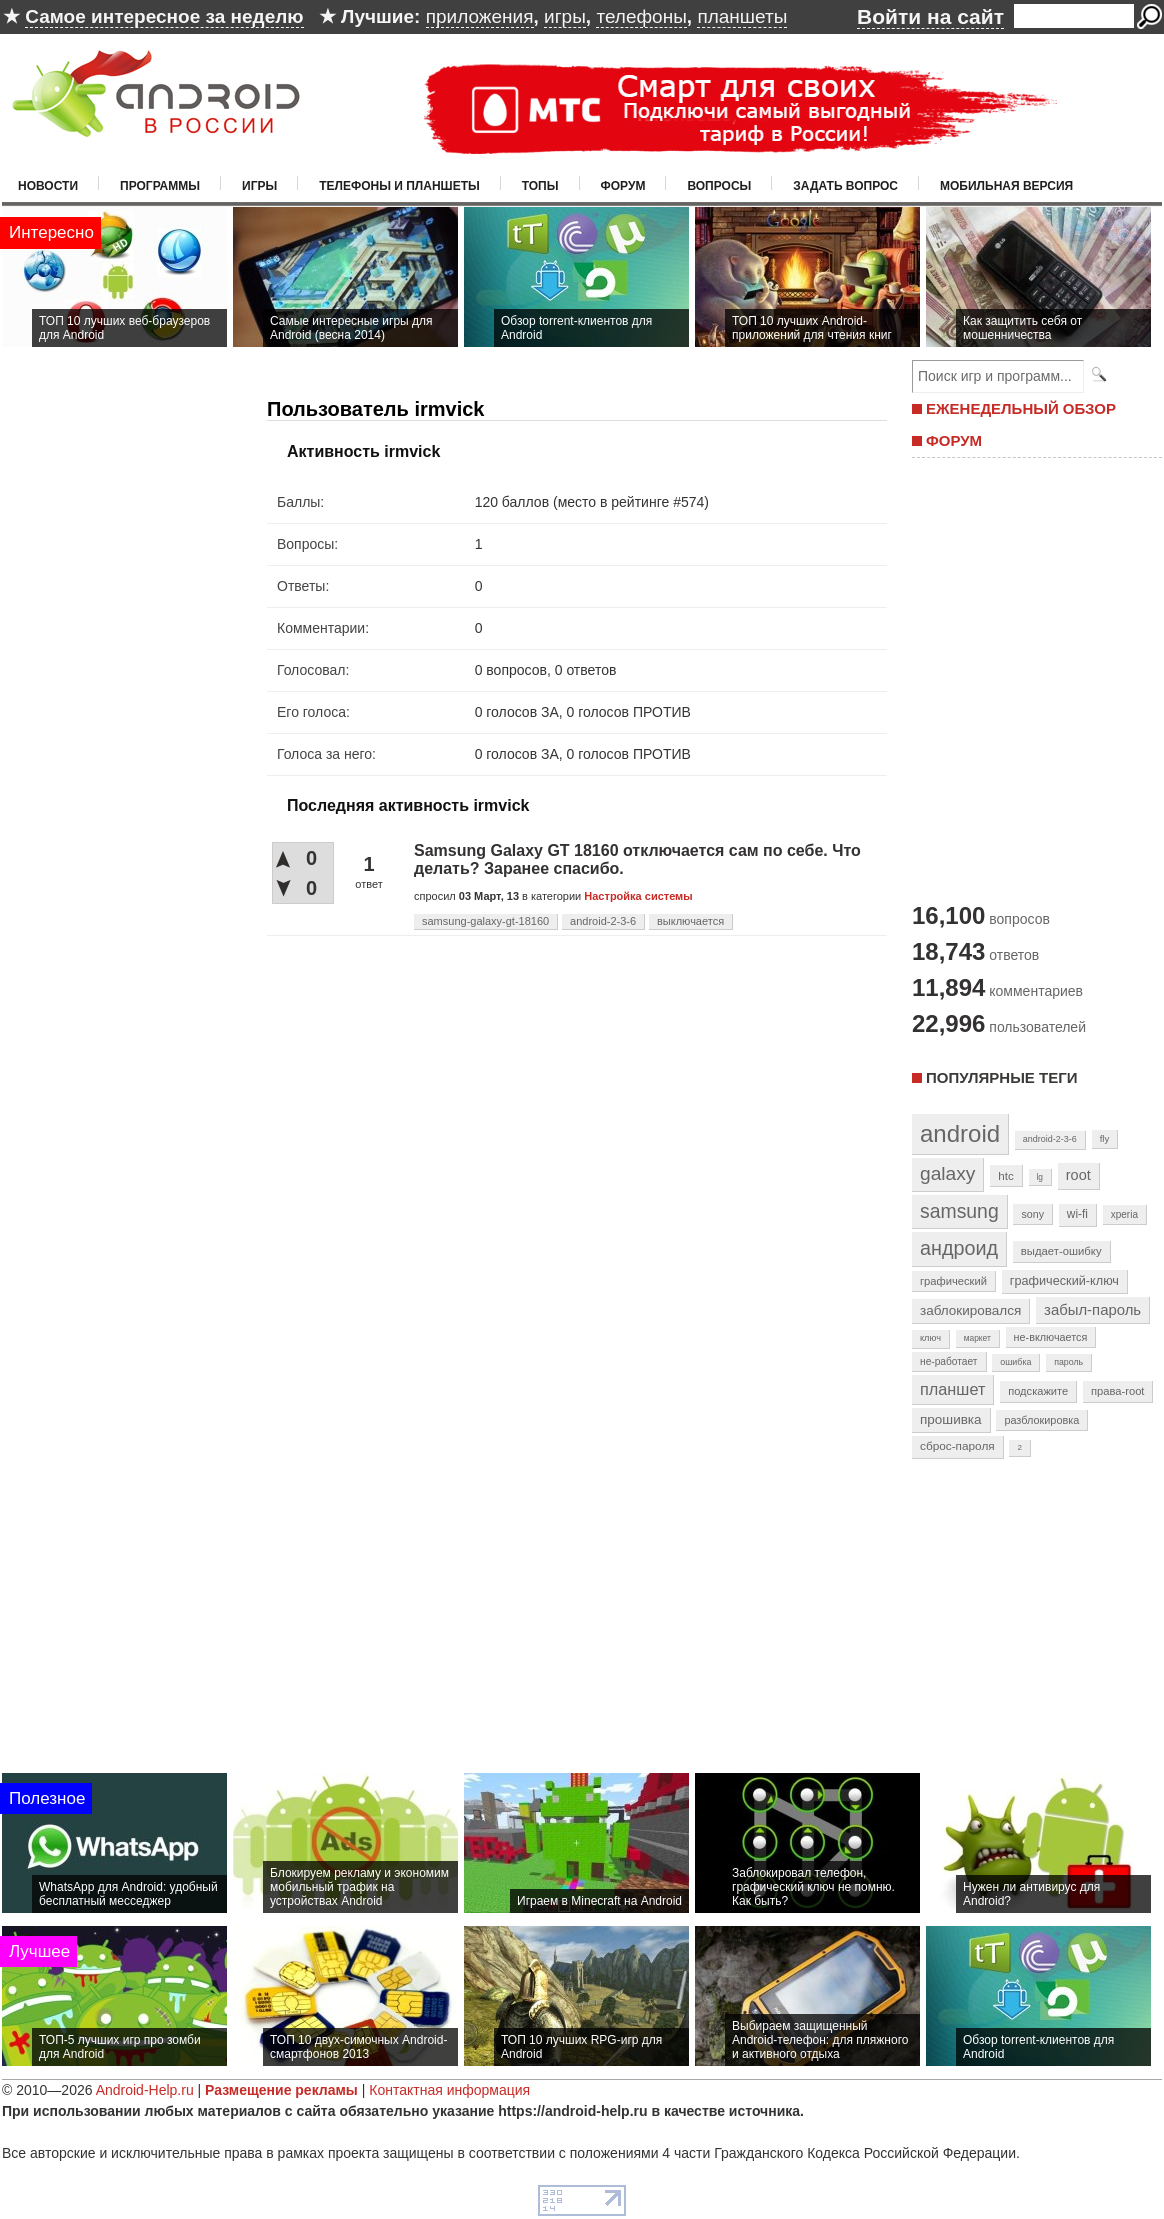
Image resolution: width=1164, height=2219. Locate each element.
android (960, 1133)
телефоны (641, 16)
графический (953, 1281)
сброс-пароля (957, 1446)
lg (1040, 1177)
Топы (540, 186)
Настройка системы (638, 896)
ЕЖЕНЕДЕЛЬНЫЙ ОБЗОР (1021, 408)
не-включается (1051, 1337)
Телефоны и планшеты (399, 186)
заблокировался (970, 1310)
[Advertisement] (1032, 678)
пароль (1068, 1362)
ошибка (1015, 1362)
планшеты (742, 16)
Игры (259, 186)
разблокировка (1041, 1420)
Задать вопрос (845, 186)
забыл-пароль (1092, 1310)
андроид (959, 1248)
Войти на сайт (930, 16)
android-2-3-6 (603, 921)
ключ (930, 1338)
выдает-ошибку (1061, 1251)
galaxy (947, 1173)
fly (1105, 1138)
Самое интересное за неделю (164, 16)
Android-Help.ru (145, 2090)
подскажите (1038, 1391)
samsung (959, 1211)
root (1078, 1175)
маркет (977, 1338)
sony (1032, 1214)
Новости (48, 186)
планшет (952, 1389)
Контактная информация (449, 2090)
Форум (623, 186)
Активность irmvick (363, 451)
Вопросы (719, 186)
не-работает (949, 1361)
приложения (480, 16)
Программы (160, 186)
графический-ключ (1064, 1281)
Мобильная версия (1006, 186)
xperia (1124, 1214)
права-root (1118, 1391)
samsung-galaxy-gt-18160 (485, 921)
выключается (690, 921)
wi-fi (1077, 1214)
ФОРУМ (954, 440)
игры (565, 16)
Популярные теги (1001, 1077)
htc (1005, 1175)
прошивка (951, 1419)
